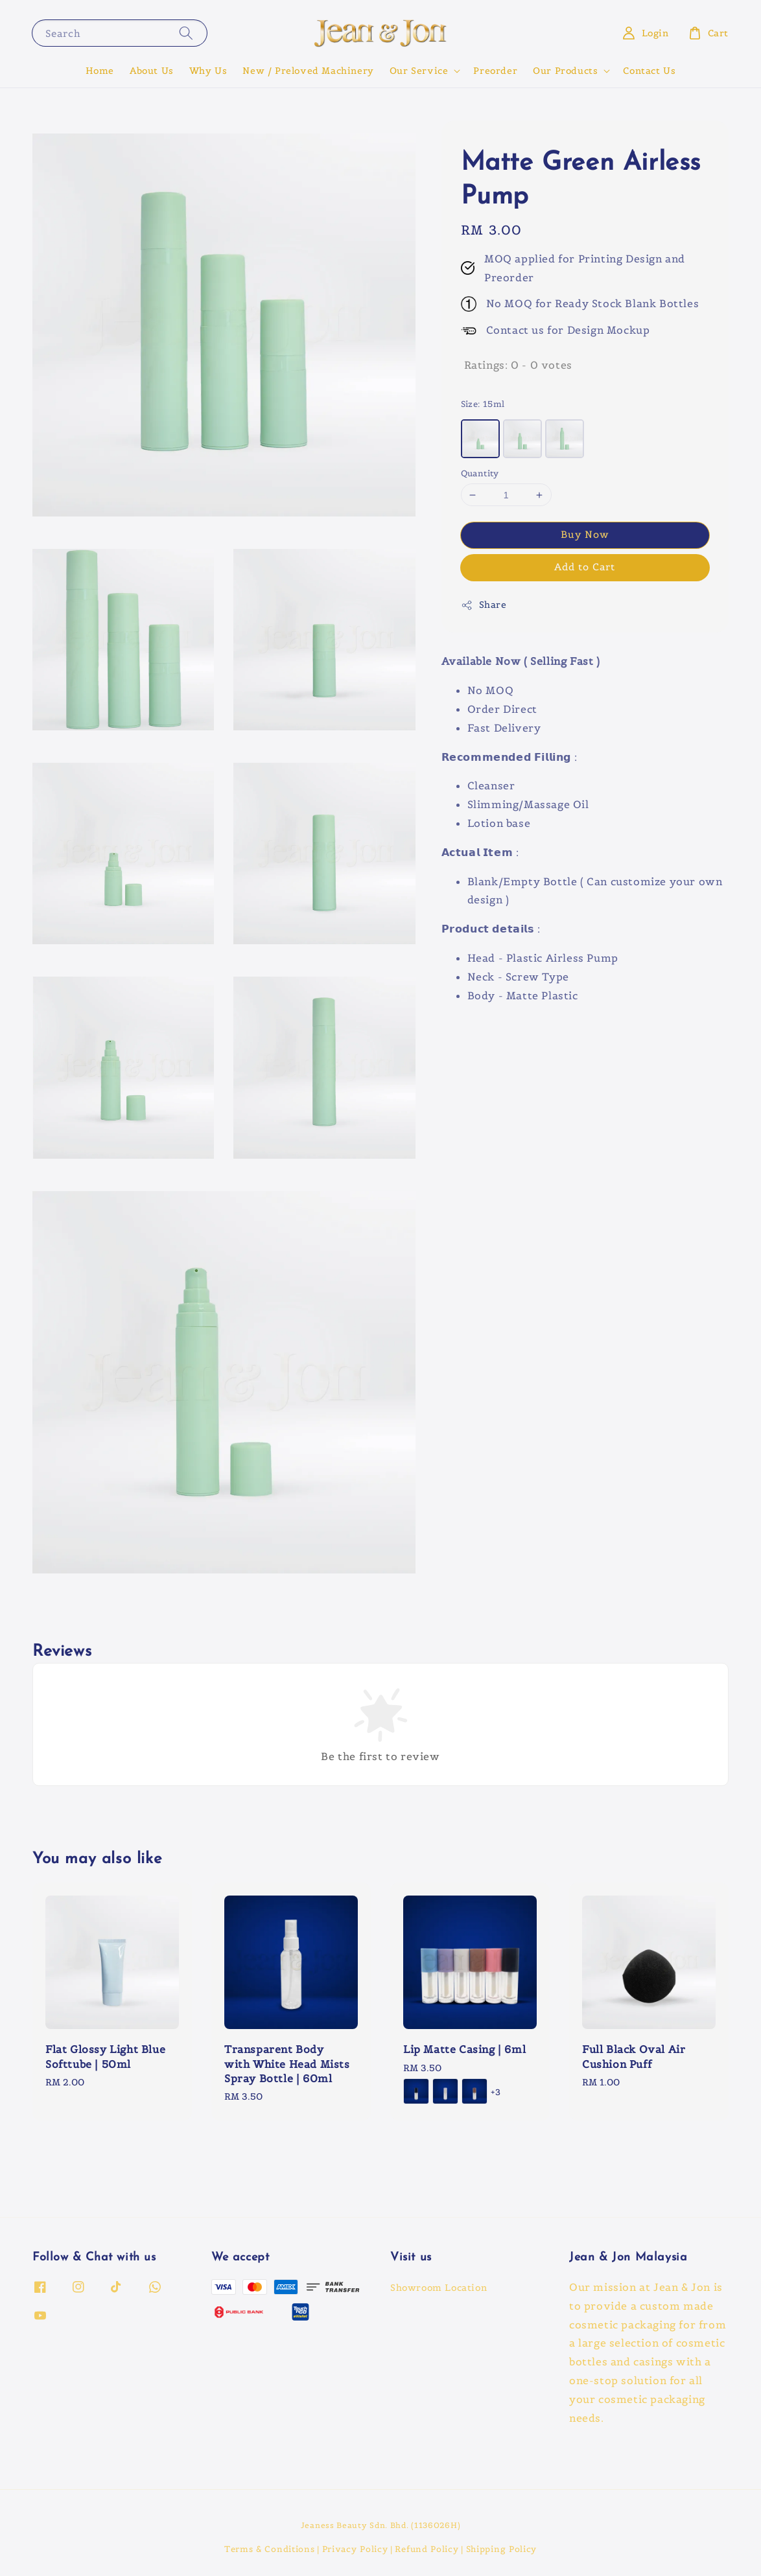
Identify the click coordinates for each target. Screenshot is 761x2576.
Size (483, 404)
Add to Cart (584, 567)
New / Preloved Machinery (307, 70)
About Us (152, 70)
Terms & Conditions (269, 2549)
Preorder (495, 70)
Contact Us (649, 70)
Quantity (480, 473)
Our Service (419, 70)
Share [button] (484, 605)
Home (100, 70)
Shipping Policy (501, 2549)
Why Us (208, 70)
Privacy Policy (355, 2549)
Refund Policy (426, 2549)
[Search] (186, 32)
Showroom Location (438, 2287)
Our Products (565, 70)
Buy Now (585, 534)
